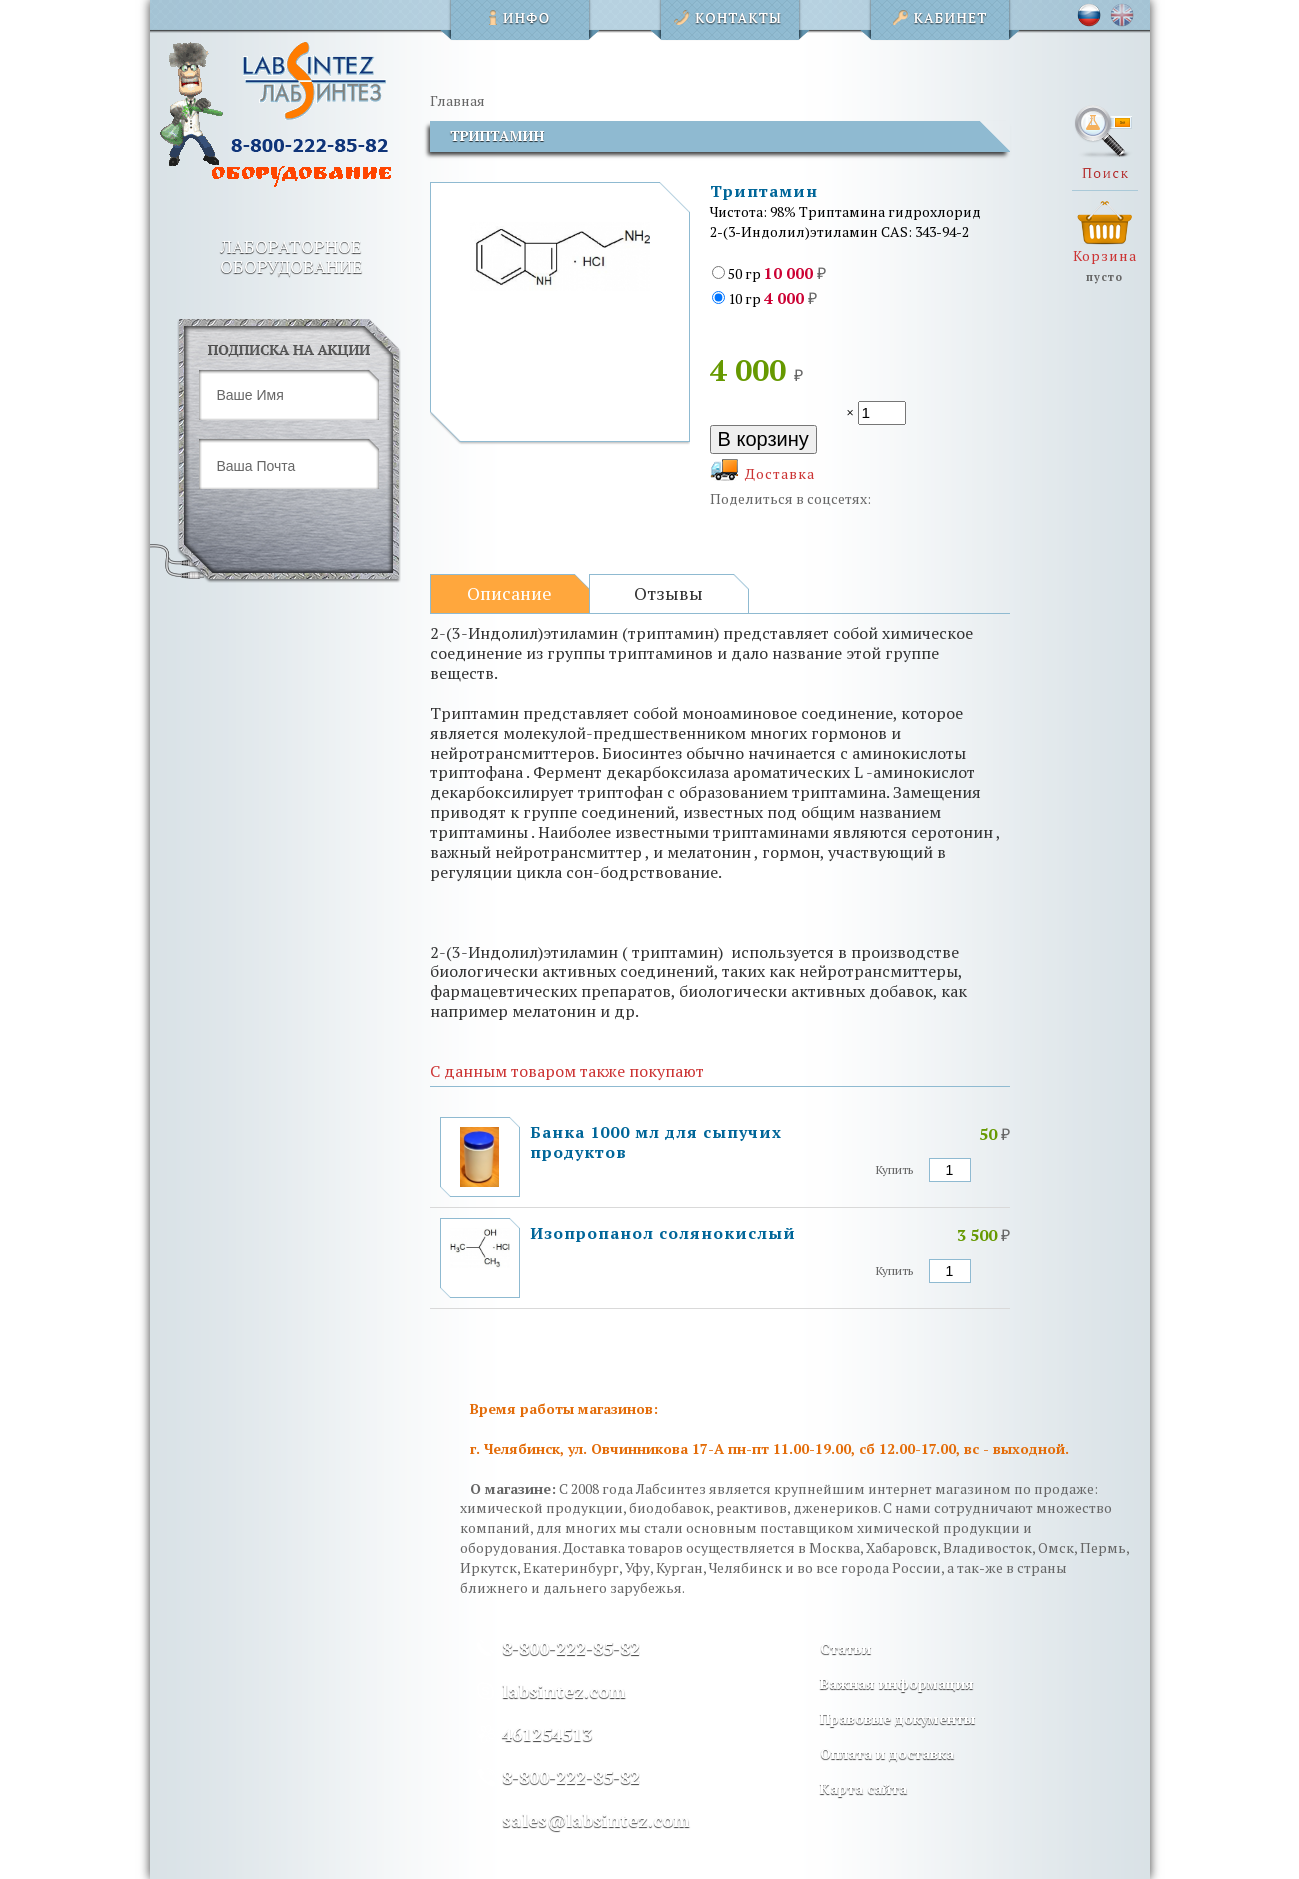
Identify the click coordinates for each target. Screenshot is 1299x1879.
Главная (457, 100)
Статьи (845, 1648)
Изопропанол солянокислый (663, 1233)
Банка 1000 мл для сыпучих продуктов (656, 1142)
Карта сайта (863, 1788)
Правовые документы (897, 1718)
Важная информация (897, 1683)
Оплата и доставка (887, 1753)
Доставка (780, 473)
